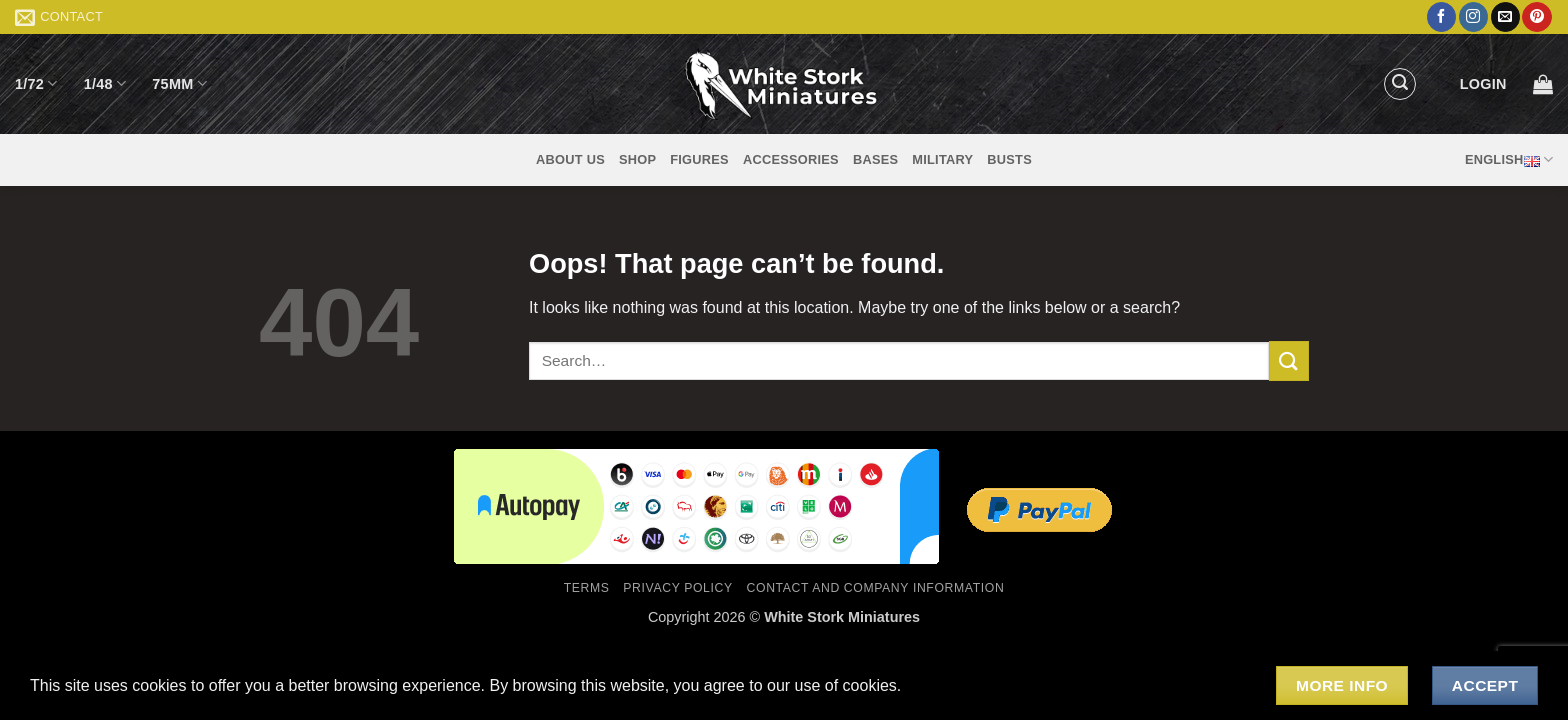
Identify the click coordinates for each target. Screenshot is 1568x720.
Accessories (791, 159)
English (1509, 160)
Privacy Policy (677, 588)
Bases (875, 159)
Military (942, 159)
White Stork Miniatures (842, 617)
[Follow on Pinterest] (1536, 17)
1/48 (105, 83)
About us (570, 159)
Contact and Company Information (876, 588)
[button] (1400, 84)
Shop (637, 159)
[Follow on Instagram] (1473, 17)
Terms (587, 588)
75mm (179, 83)
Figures (699, 159)
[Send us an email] (1505, 17)
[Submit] (1289, 360)
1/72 (36, 83)
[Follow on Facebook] (1441, 17)
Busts (1009, 159)
